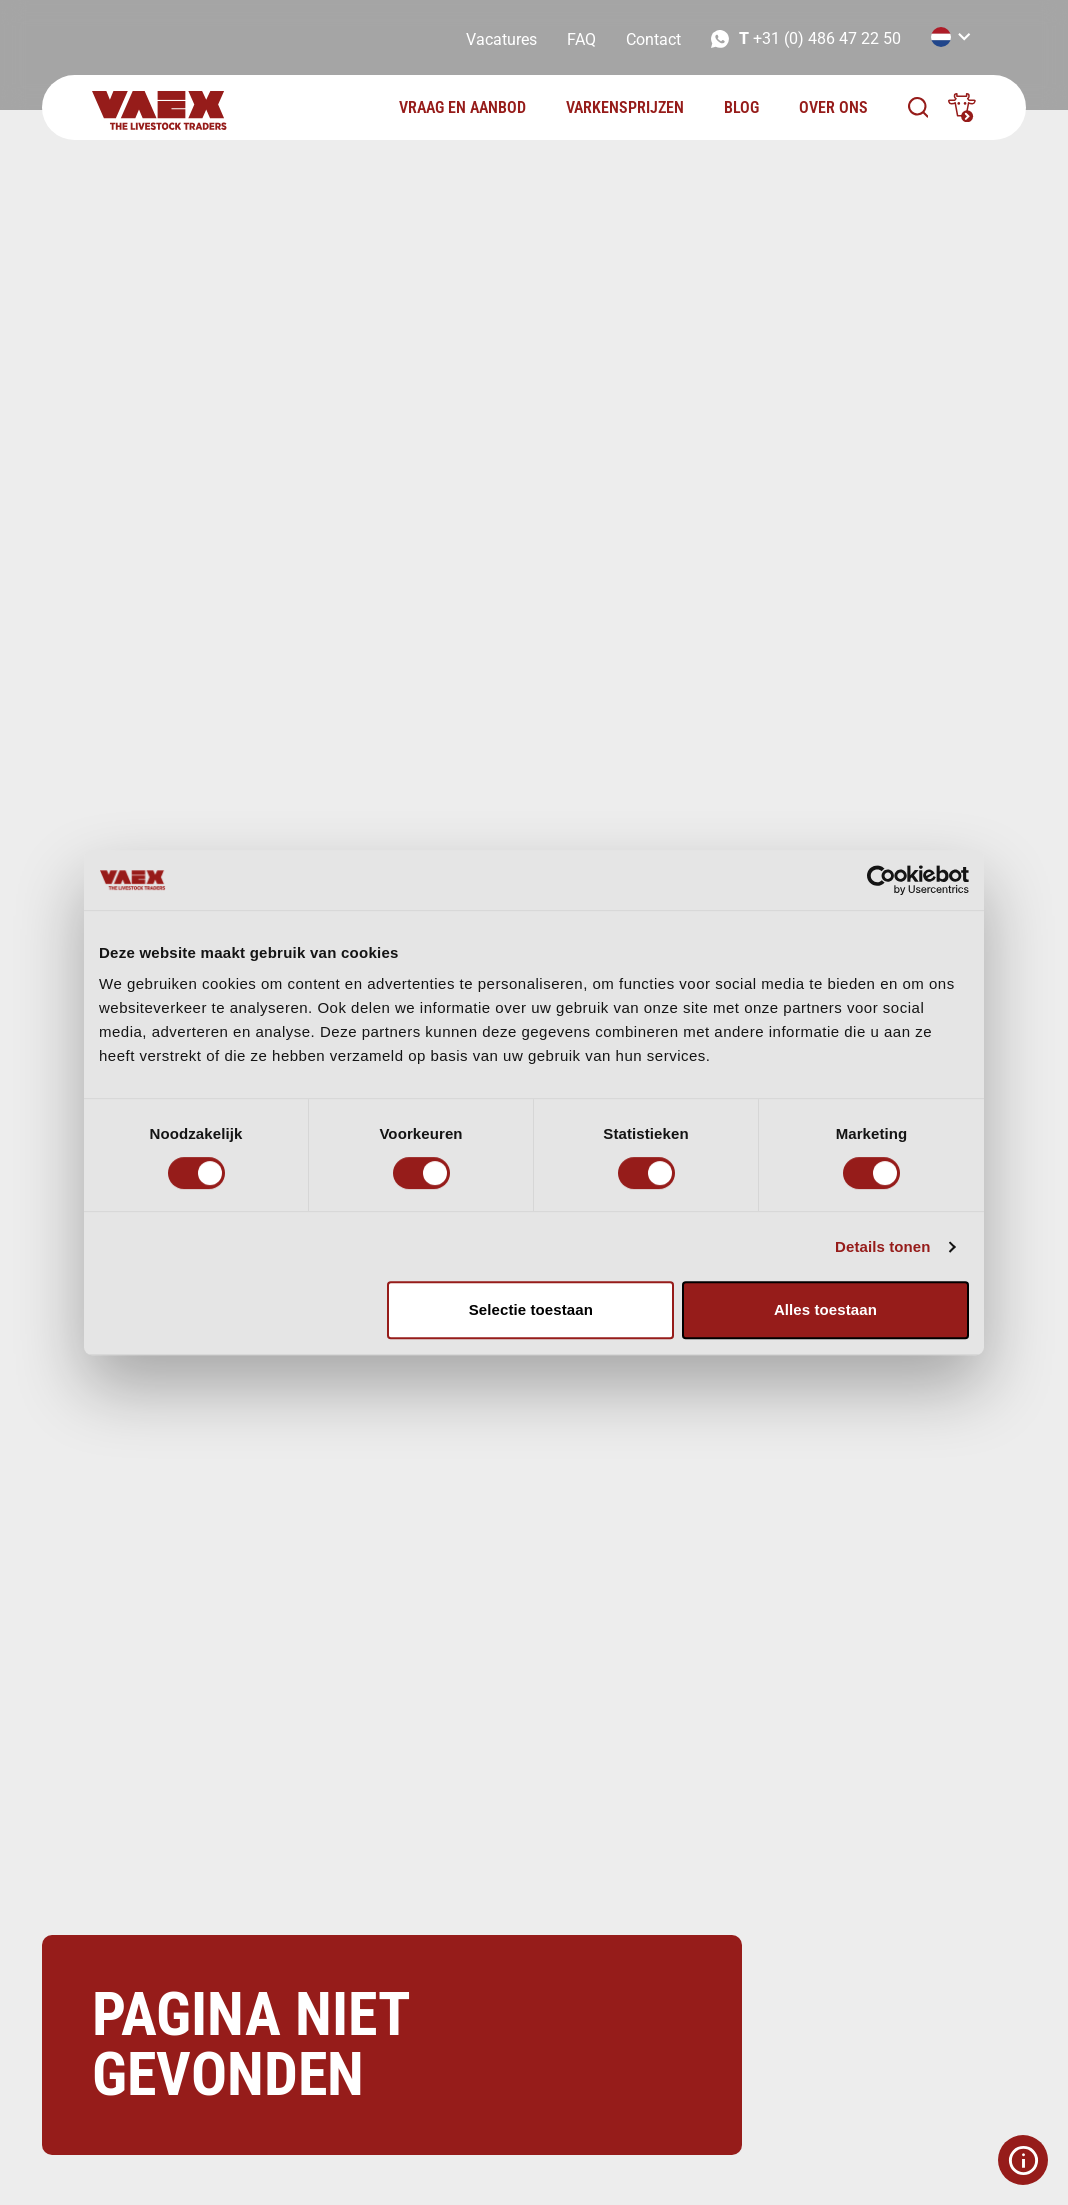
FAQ (581, 39)
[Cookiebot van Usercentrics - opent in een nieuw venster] (881, 880)
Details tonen (882, 1246)
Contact (653, 39)
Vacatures (501, 39)
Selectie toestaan (531, 1309)
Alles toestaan (825, 1309)
